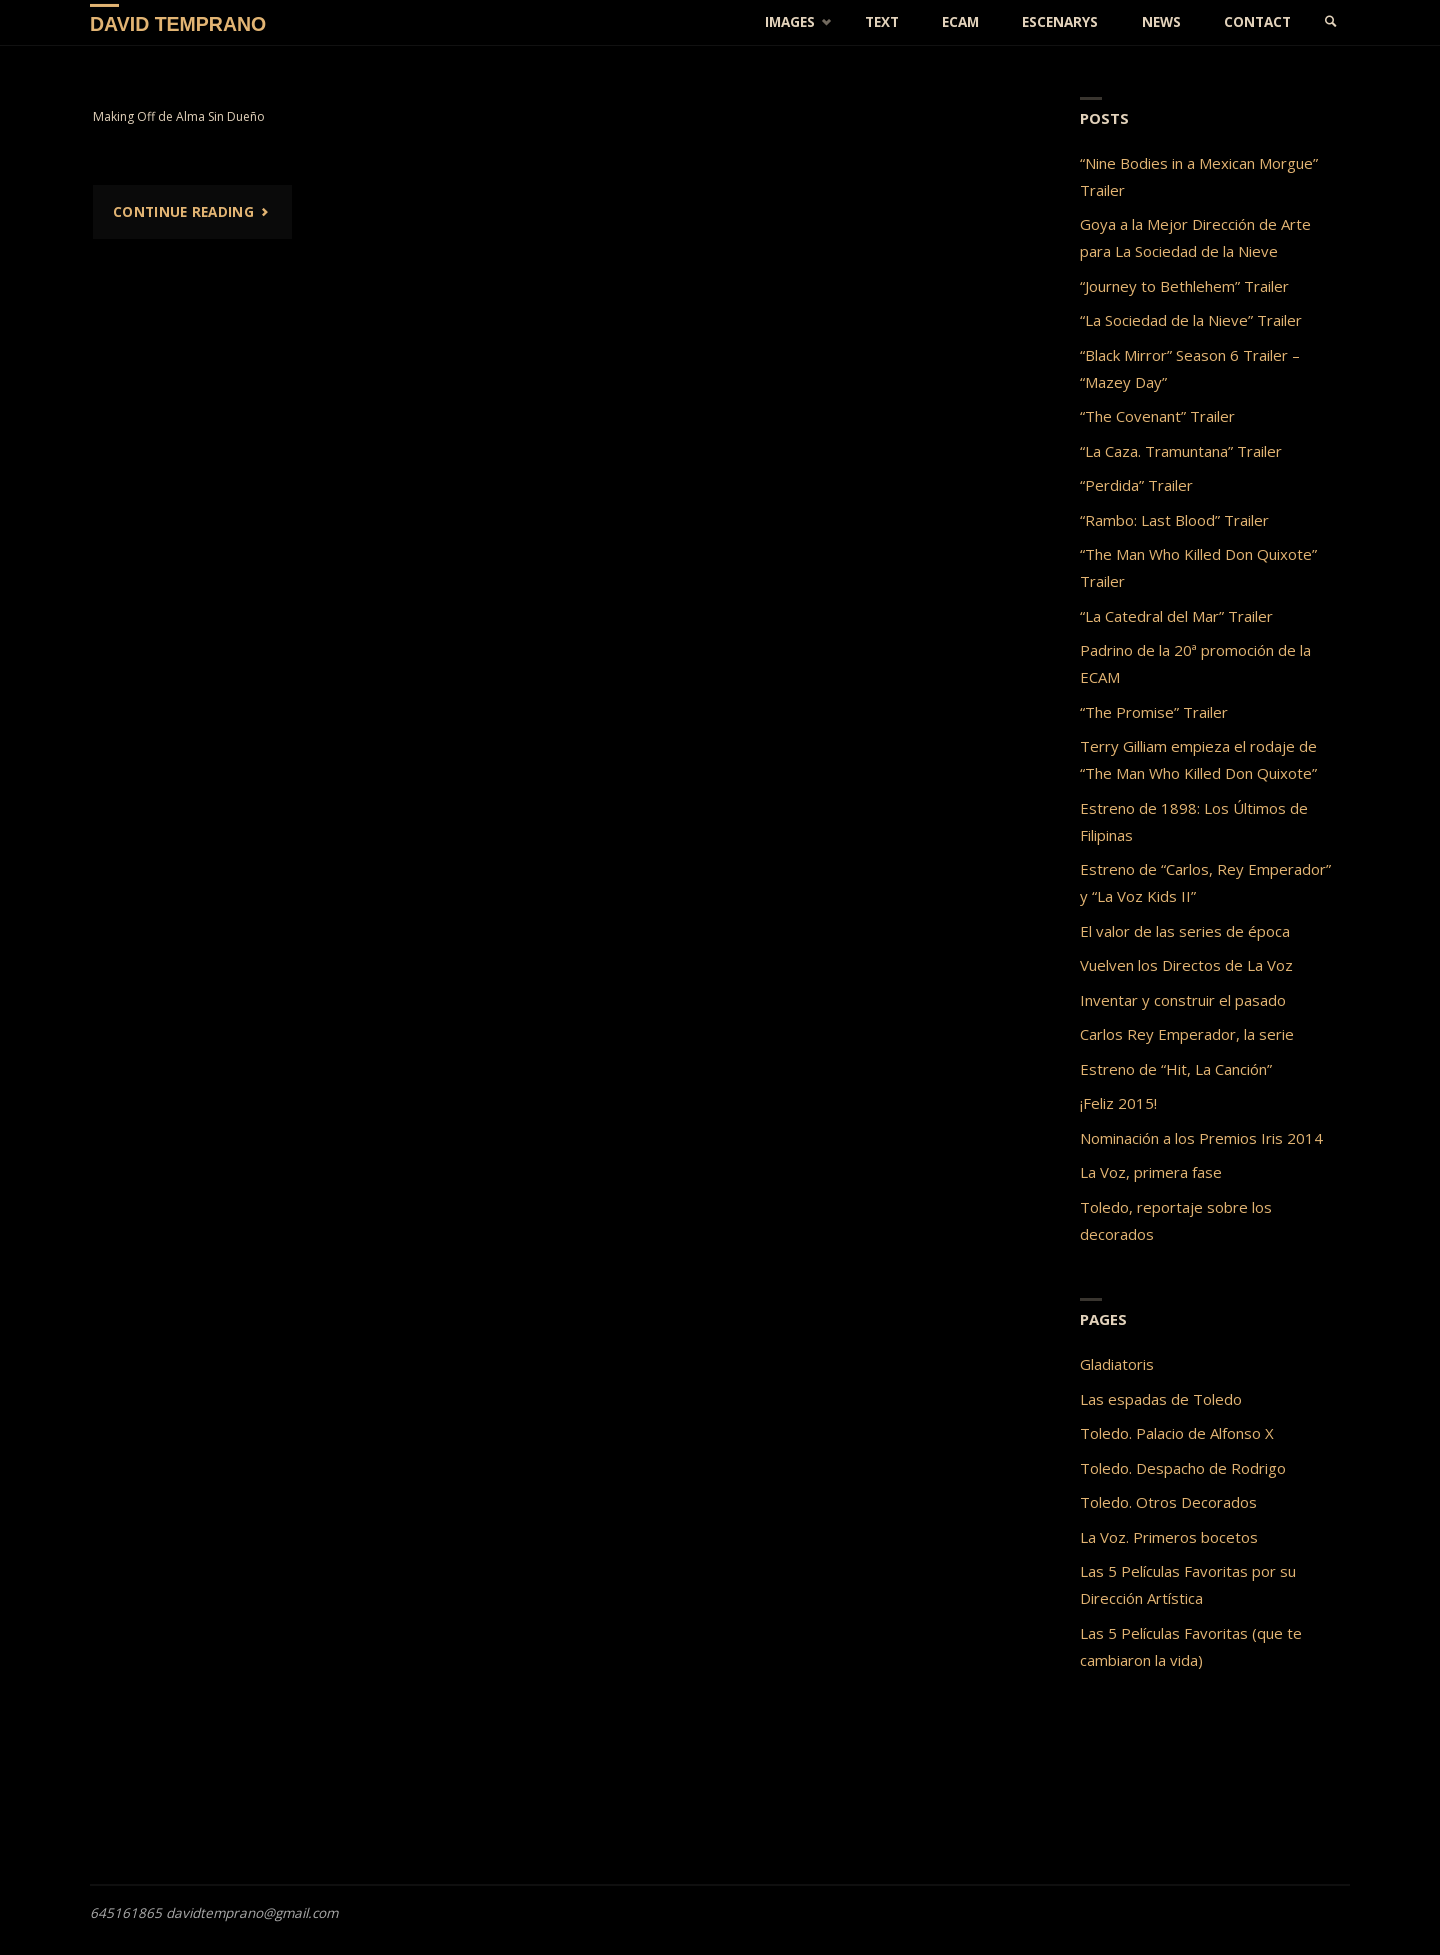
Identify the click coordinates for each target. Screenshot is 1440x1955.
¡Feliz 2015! (1118, 1103)
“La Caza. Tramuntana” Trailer (1181, 451)
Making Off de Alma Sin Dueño (179, 116)
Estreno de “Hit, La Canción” (1176, 1069)
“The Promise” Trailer (1154, 712)
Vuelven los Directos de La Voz (1186, 965)
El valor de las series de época (1185, 931)
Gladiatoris (1117, 1364)
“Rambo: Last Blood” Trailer (1174, 520)
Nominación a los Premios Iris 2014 (1201, 1138)
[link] (1331, 22)
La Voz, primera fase (1151, 1172)
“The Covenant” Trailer (1157, 416)
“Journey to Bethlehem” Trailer (1184, 286)
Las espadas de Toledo (1161, 1399)
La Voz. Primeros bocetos (1169, 1537)
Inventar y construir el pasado (1183, 1000)
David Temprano (178, 23)
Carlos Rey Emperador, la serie (1187, 1034)
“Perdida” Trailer (1136, 485)
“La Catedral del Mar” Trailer (1176, 616)
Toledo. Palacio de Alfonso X (1177, 1433)
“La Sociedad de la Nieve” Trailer (1191, 320)
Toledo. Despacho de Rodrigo (1183, 1468)
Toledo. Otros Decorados (1168, 1502)
